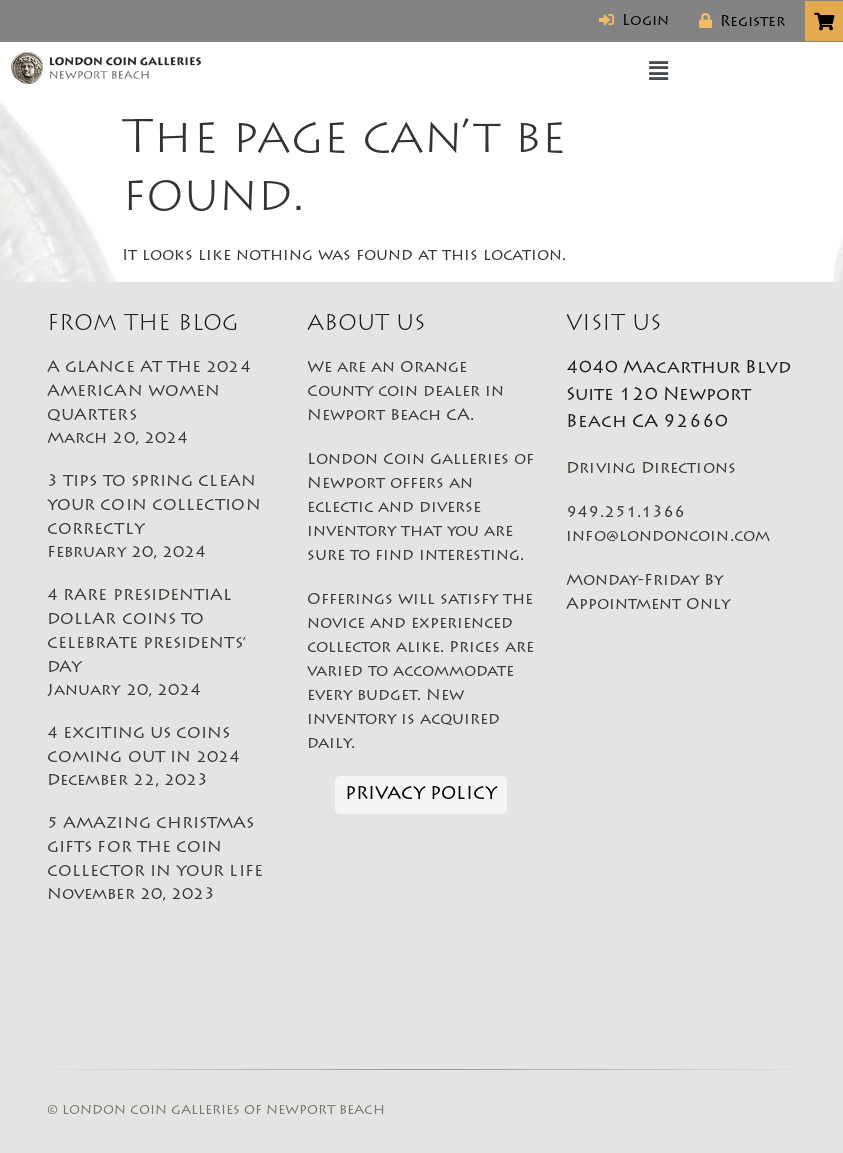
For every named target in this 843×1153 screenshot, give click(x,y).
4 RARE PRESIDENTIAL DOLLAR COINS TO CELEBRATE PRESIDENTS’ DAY (162, 645)
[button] (659, 72)
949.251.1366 (625, 513)
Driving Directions (650, 469)
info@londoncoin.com (668, 537)
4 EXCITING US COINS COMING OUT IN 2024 (162, 759)
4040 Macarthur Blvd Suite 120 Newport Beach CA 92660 (678, 396)
